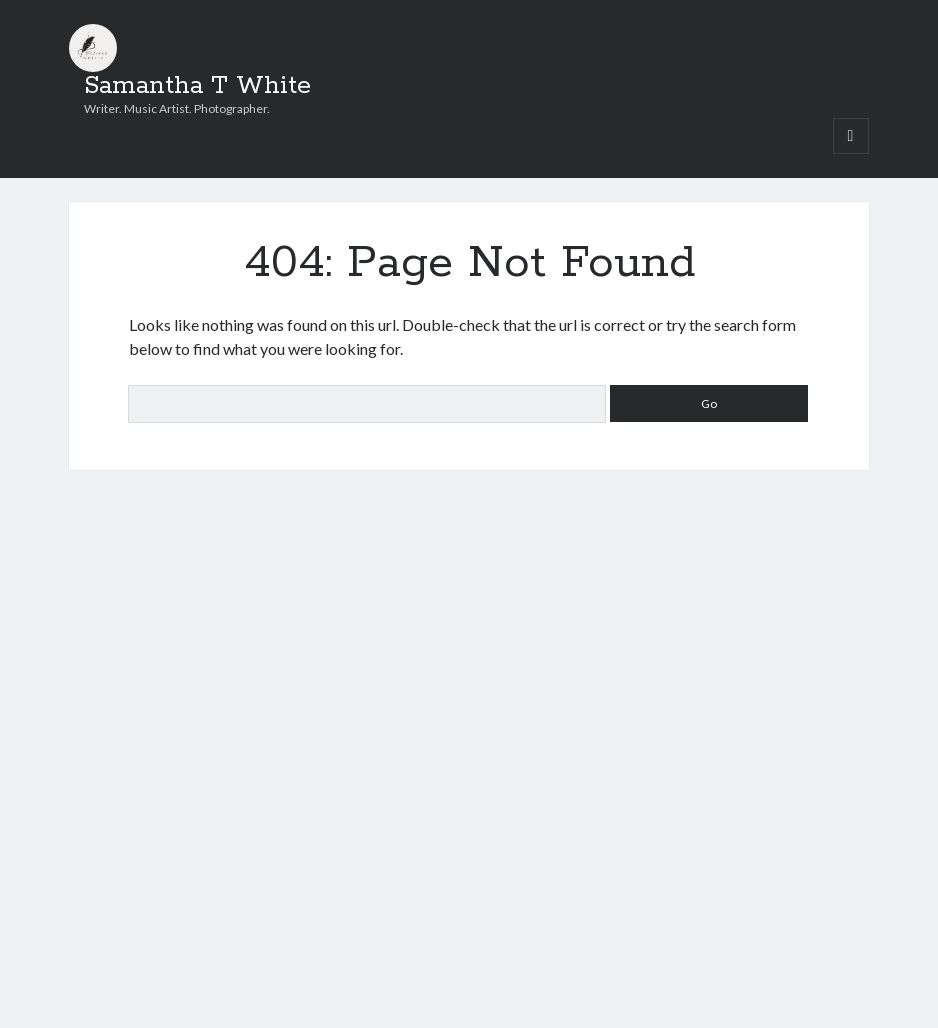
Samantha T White (197, 86)
